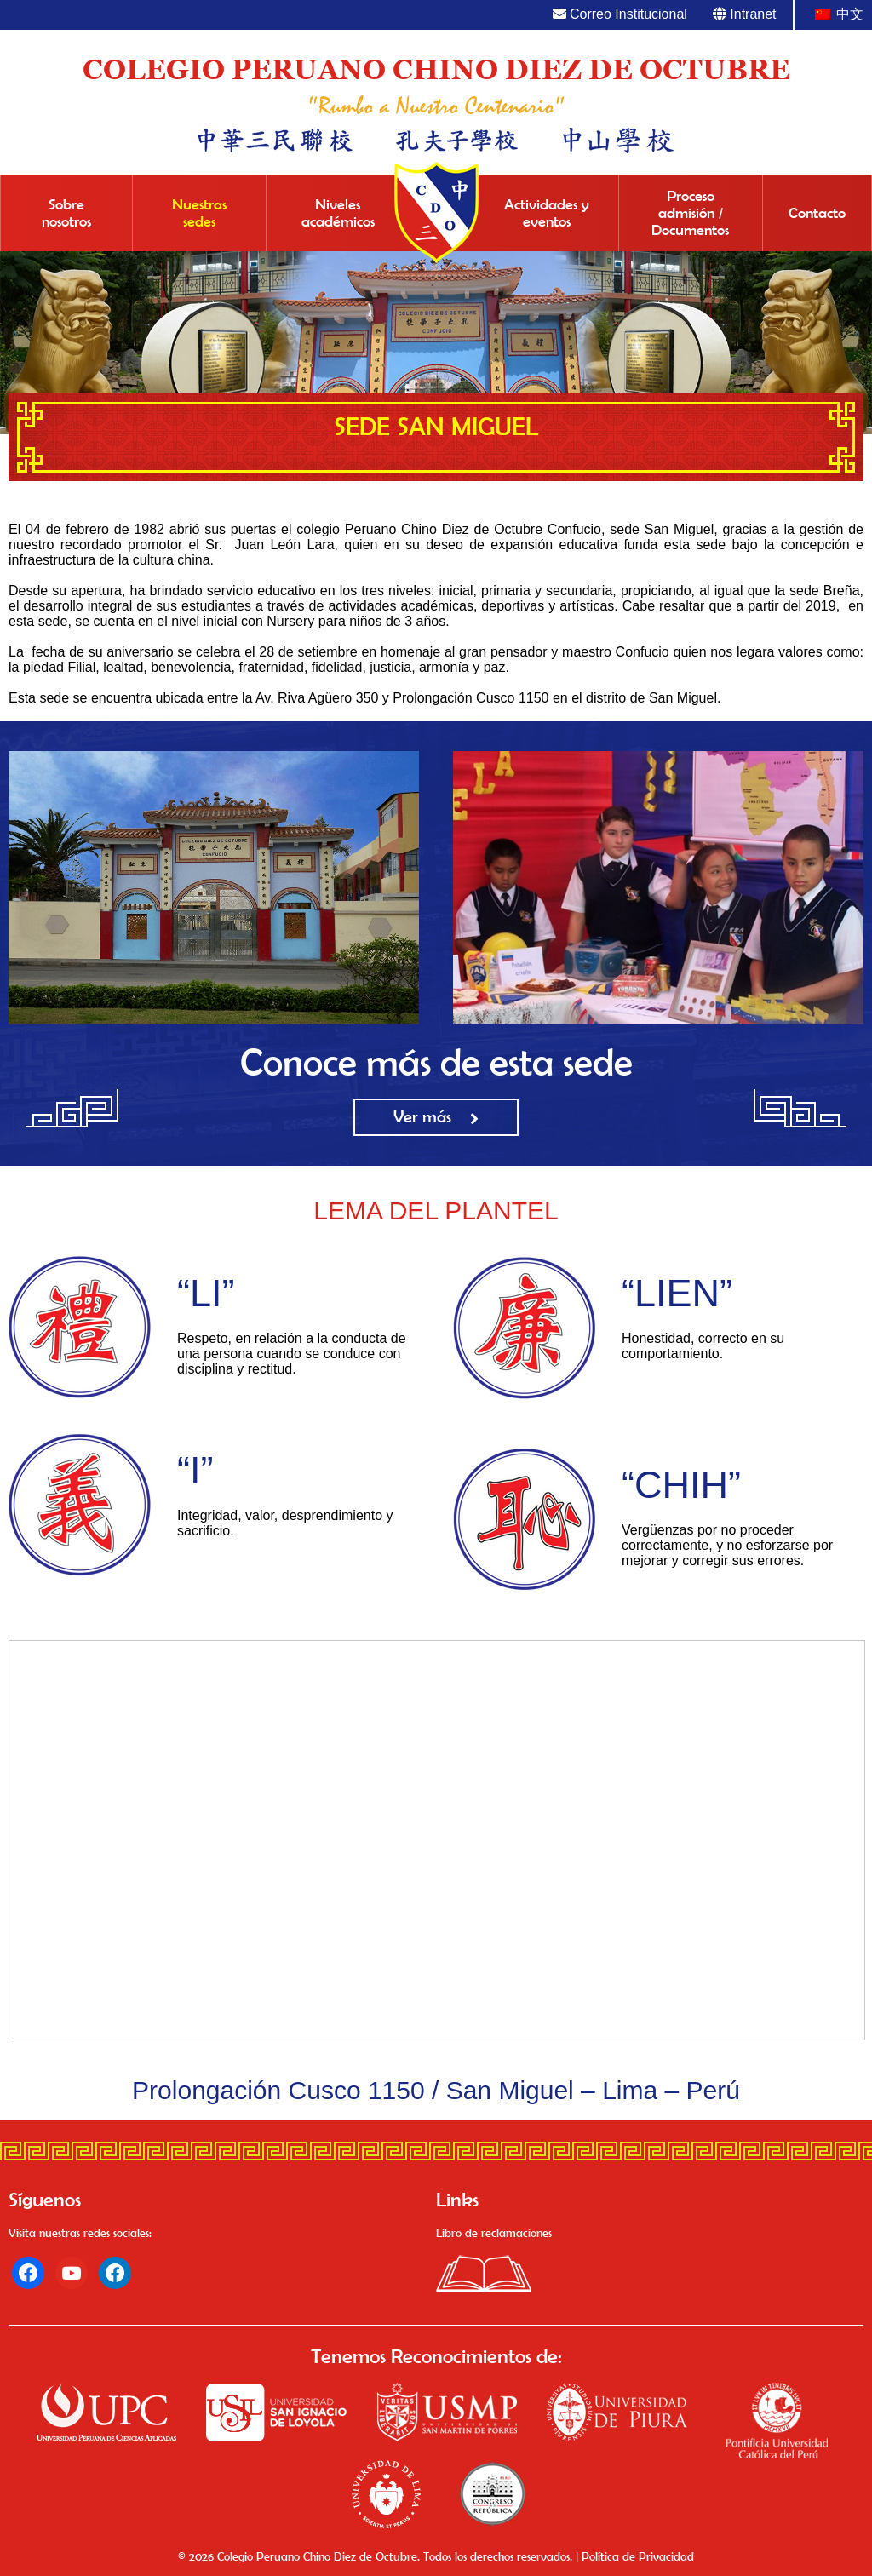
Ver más (422, 1116)
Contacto (817, 212)
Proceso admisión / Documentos (690, 212)
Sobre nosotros (66, 213)
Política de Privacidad (638, 2556)
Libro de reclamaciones (494, 2233)
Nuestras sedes (199, 213)
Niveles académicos (338, 213)
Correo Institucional (620, 14)
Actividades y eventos (546, 213)
